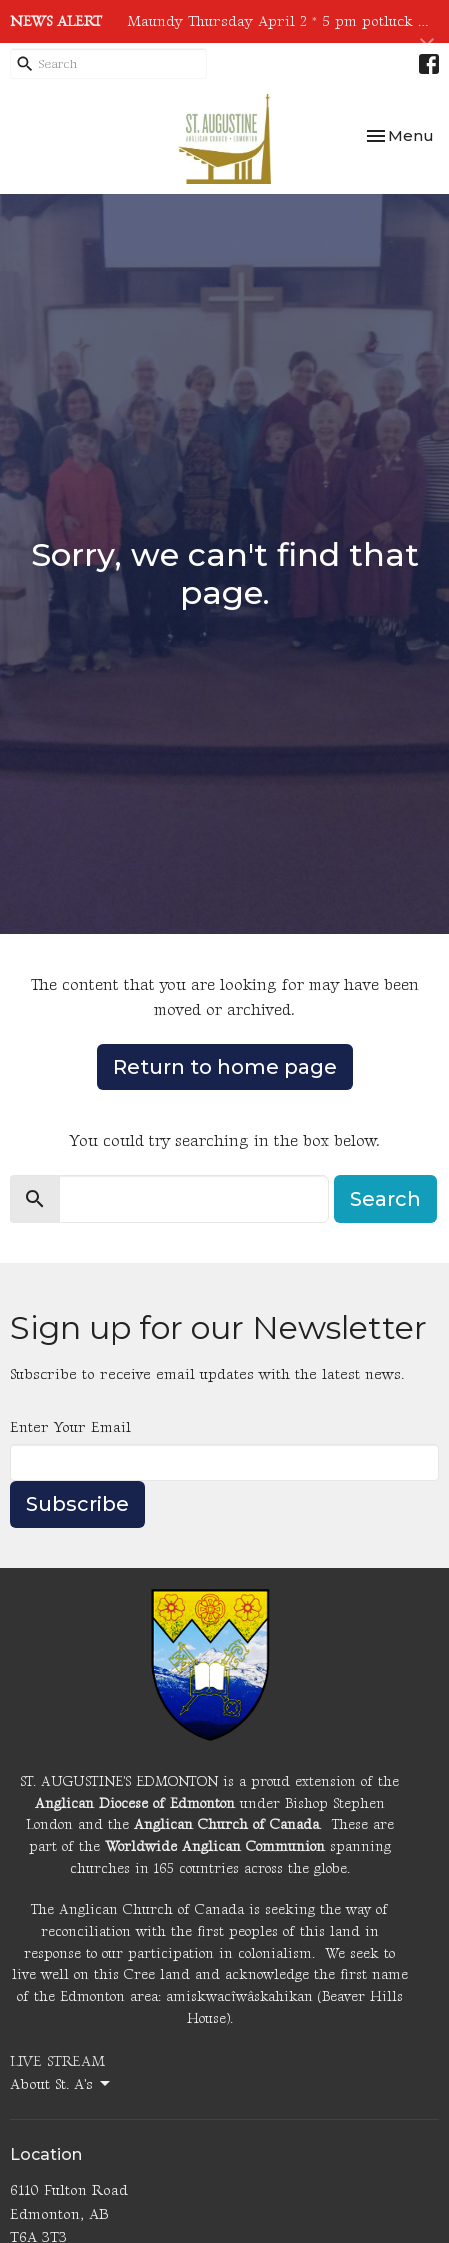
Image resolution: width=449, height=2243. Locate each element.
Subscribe (77, 1504)
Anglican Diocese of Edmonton (135, 1803)
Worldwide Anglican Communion (215, 1846)
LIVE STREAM (57, 2061)
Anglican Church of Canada (226, 1824)
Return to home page (225, 1067)
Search (385, 1199)
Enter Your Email (70, 1427)
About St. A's (61, 2084)
